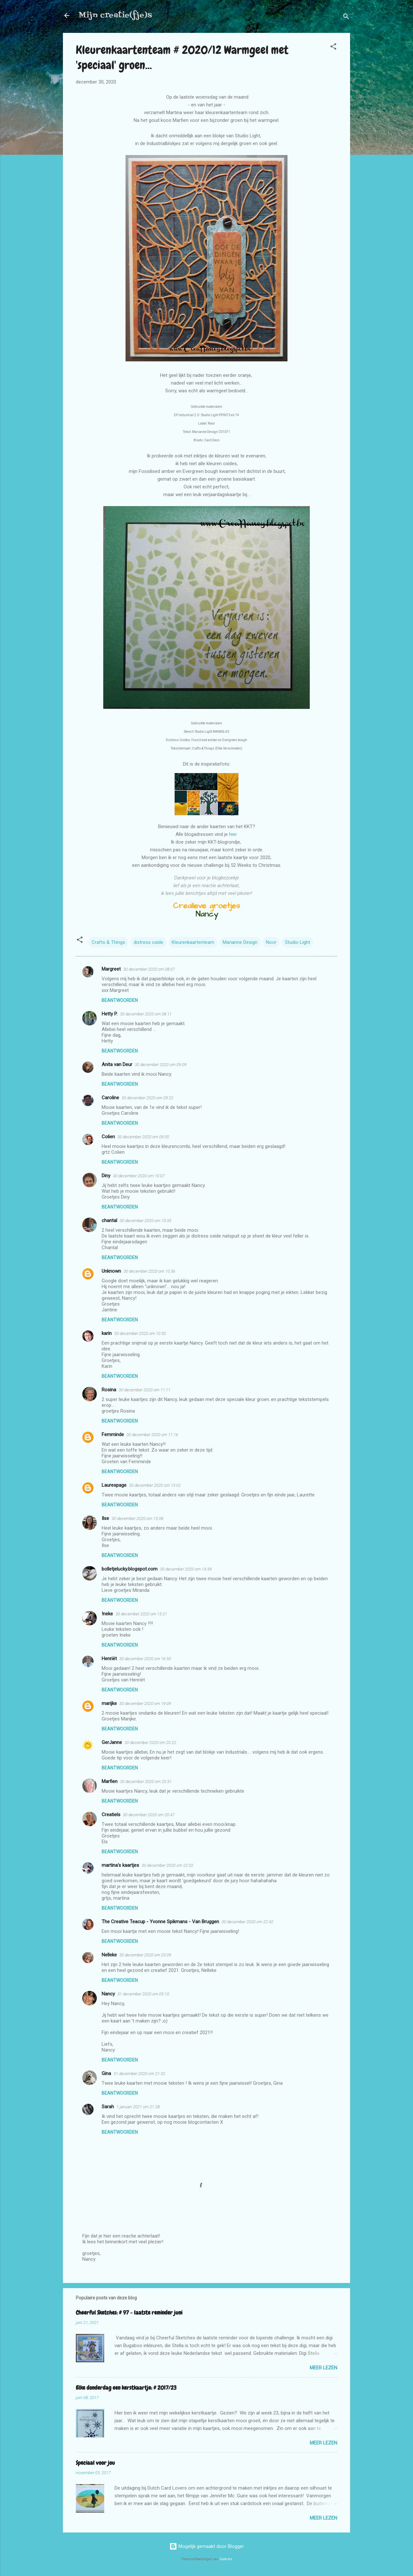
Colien (108, 1137)
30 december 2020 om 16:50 (145, 1658)
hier (233, 834)
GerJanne (112, 1742)
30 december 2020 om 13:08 (137, 1518)
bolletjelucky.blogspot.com (129, 1569)
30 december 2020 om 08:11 (146, 1014)
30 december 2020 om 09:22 (147, 1097)
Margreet (111, 969)
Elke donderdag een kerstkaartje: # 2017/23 (126, 2387)
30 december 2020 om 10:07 (139, 1175)
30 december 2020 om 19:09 (145, 1703)
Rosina (109, 1390)
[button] (333, 48)
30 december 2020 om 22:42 (247, 1921)
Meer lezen (323, 2368)
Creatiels (111, 1814)
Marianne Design (240, 942)
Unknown (111, 1271)
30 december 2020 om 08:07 (149, 969)
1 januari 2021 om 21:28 (138, 2106)
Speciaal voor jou (95, 2462)
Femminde (113, 1434)
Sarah (108, 2107)
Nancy (108, 1994)
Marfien (109, 1781)
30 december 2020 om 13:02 (155, 1485)
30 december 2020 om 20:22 (150, 1742)
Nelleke (109, 1955)
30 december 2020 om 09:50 (143, 1136)
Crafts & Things (108, 942)
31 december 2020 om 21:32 (139, 2073)
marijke (109, 1703)
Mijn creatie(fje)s (115, 15)
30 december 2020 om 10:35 (145, 1220)
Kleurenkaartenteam (193, 942)
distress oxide (148, 942)
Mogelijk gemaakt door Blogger (206, 2546)
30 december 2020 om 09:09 (160, 1064)
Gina (106, 2073)
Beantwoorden (120, 1000)
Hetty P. (109, 1014)
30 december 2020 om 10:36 (149, 1271)
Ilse (105, 1518)
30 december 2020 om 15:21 (141, 1613)
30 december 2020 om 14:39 (186, 1569)
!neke (107, 1614)
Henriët (109, 1658)
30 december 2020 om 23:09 (145, 1955)
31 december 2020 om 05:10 (143, 1994)
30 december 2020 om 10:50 (140, 1333)
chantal (109, 1220)
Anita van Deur (117, 1064)
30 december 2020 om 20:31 (146, 1781)
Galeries (225, 2559)
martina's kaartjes (120, 1865)
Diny (106, 1176)
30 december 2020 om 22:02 (167, 1865)
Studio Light (297, 942)
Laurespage (114, 1485)
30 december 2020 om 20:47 (149, 1814)
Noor (271, 942)
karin (107, 1333)
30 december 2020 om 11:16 (152, 1434)
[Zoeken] (346, 17)
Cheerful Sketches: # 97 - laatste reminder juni (129, 2312)
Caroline (110, 1098)
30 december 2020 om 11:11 (144, 1389)
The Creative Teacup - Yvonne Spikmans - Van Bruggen (160, 1922)
